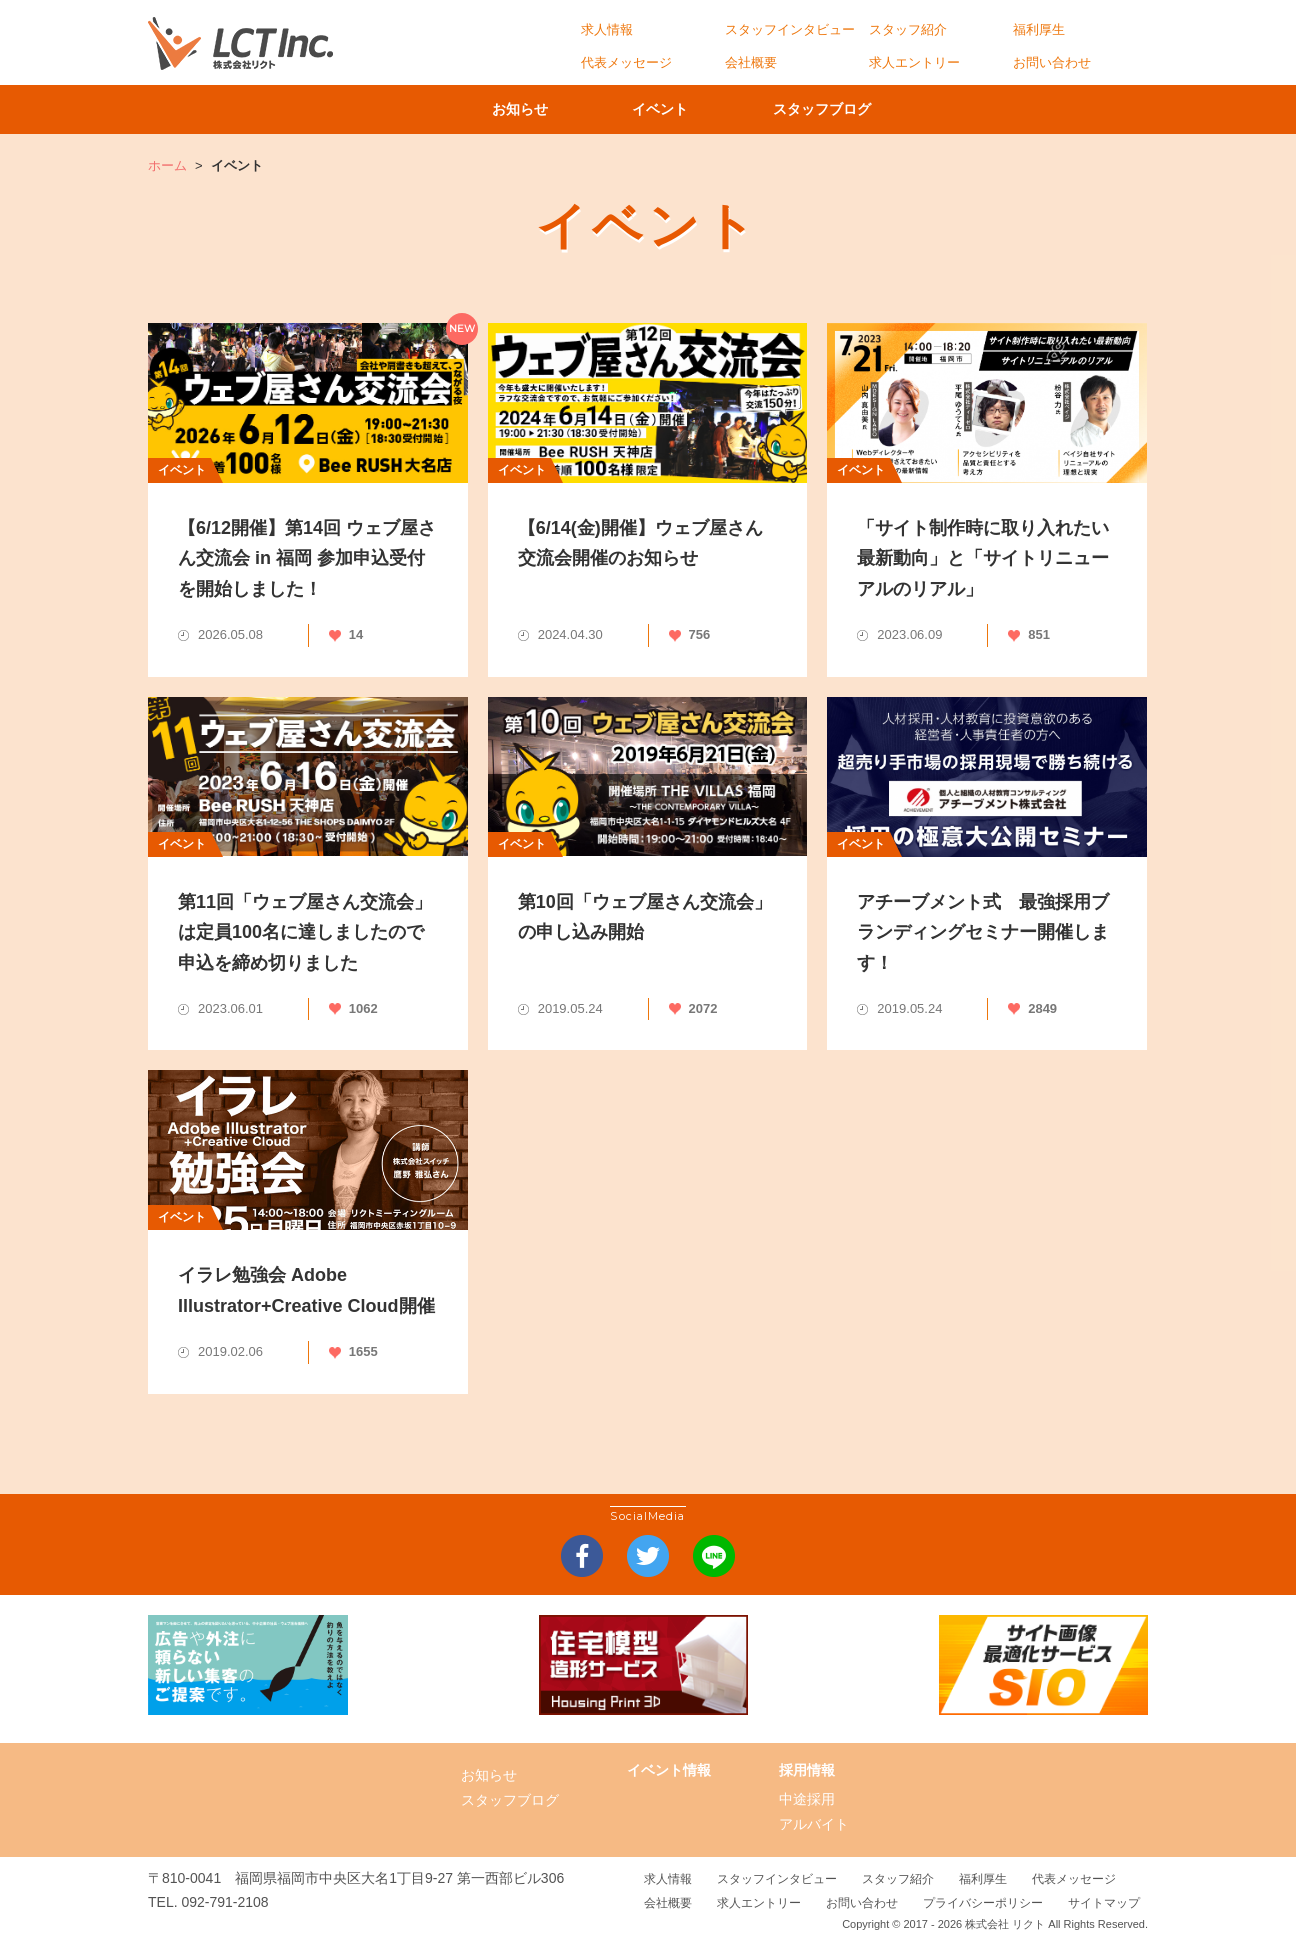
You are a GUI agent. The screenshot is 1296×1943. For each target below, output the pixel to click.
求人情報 (607, 29)
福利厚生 (1039, 29)
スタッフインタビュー (790, 29)
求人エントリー (914, 62)
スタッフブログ (843, 109)
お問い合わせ (1052, 62)
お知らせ (513, 109)
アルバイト (814, 1824)
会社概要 (751, 62)
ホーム (167, 165)
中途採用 (807, 1799)
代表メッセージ (626, 62)
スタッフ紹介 (908, 29)
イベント (668, 109)
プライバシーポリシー (983, 1903)
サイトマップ (1104, 1903)
